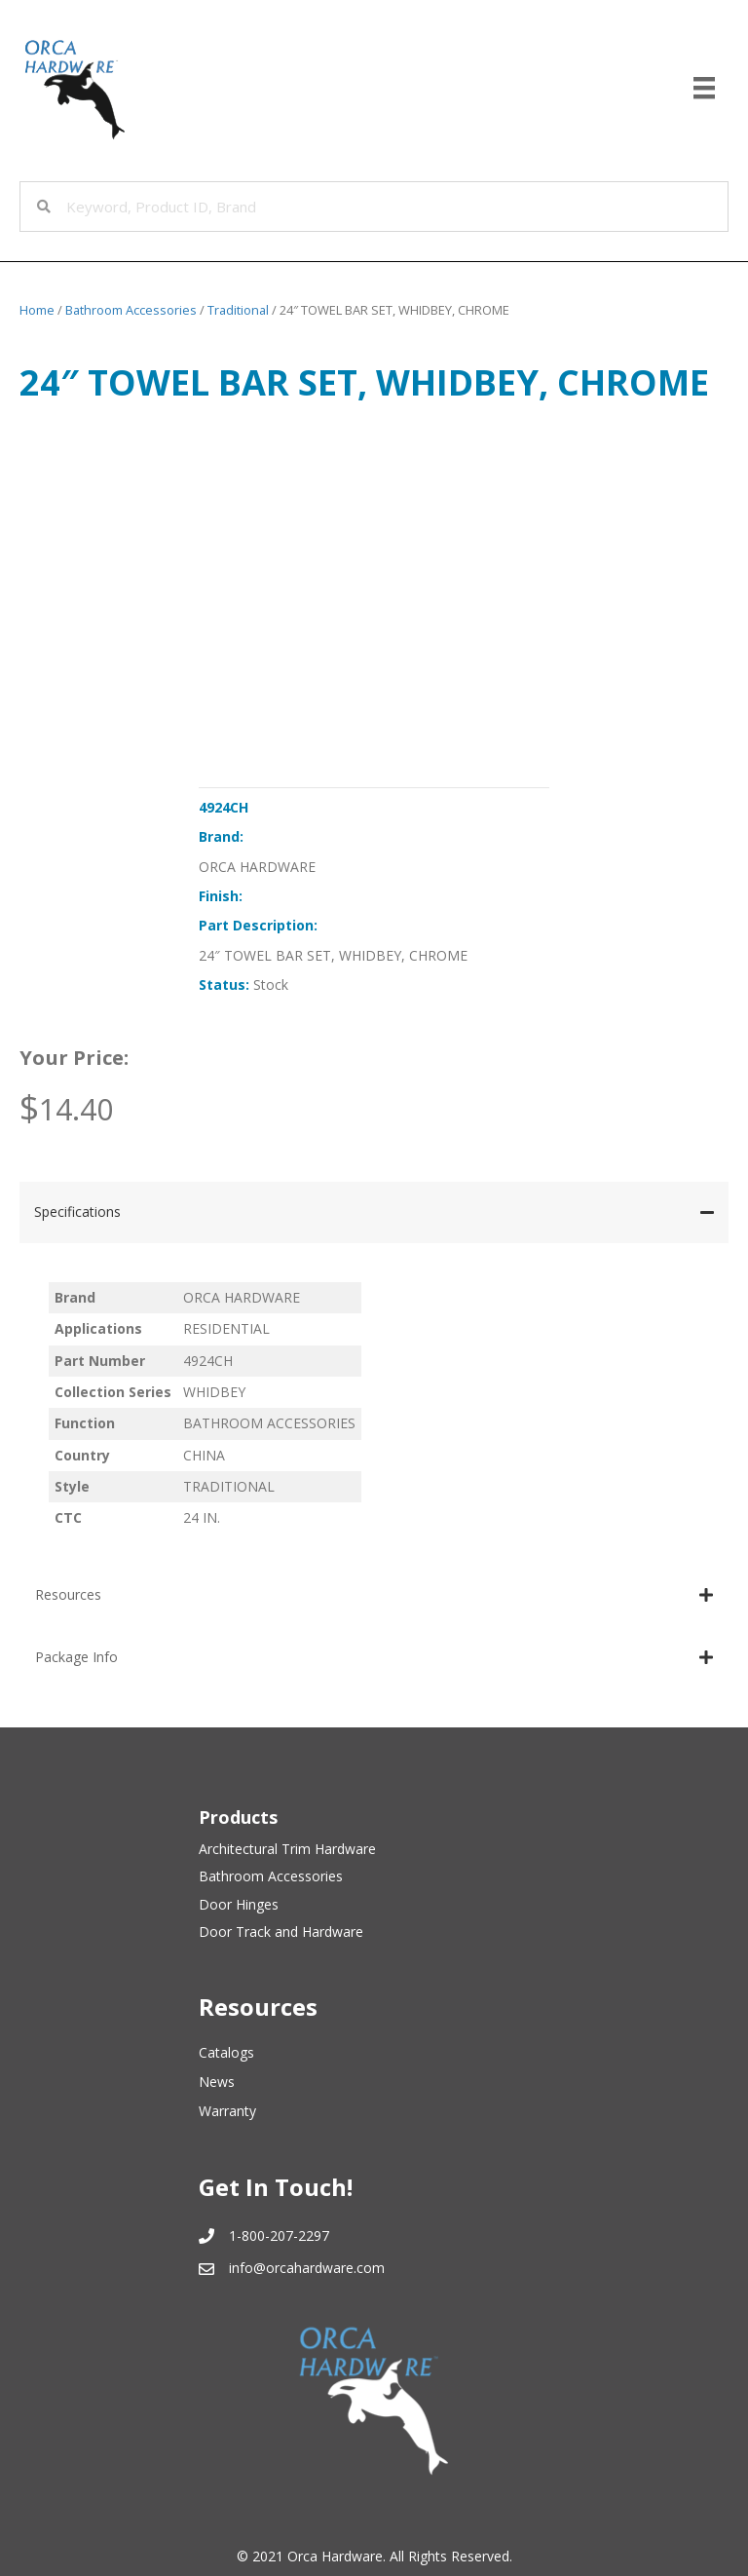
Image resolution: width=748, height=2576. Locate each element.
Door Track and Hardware (281, 1931)
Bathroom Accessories (131, 310)
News (217, 2081)
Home (37, 310)
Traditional (238, 310)
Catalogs (226, 2052)
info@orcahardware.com (307, 2267)
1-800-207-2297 (279, 2235)
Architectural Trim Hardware (287, 1848)
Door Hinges (239, 1904)
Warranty (227, 2111)
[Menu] (704, 87)
